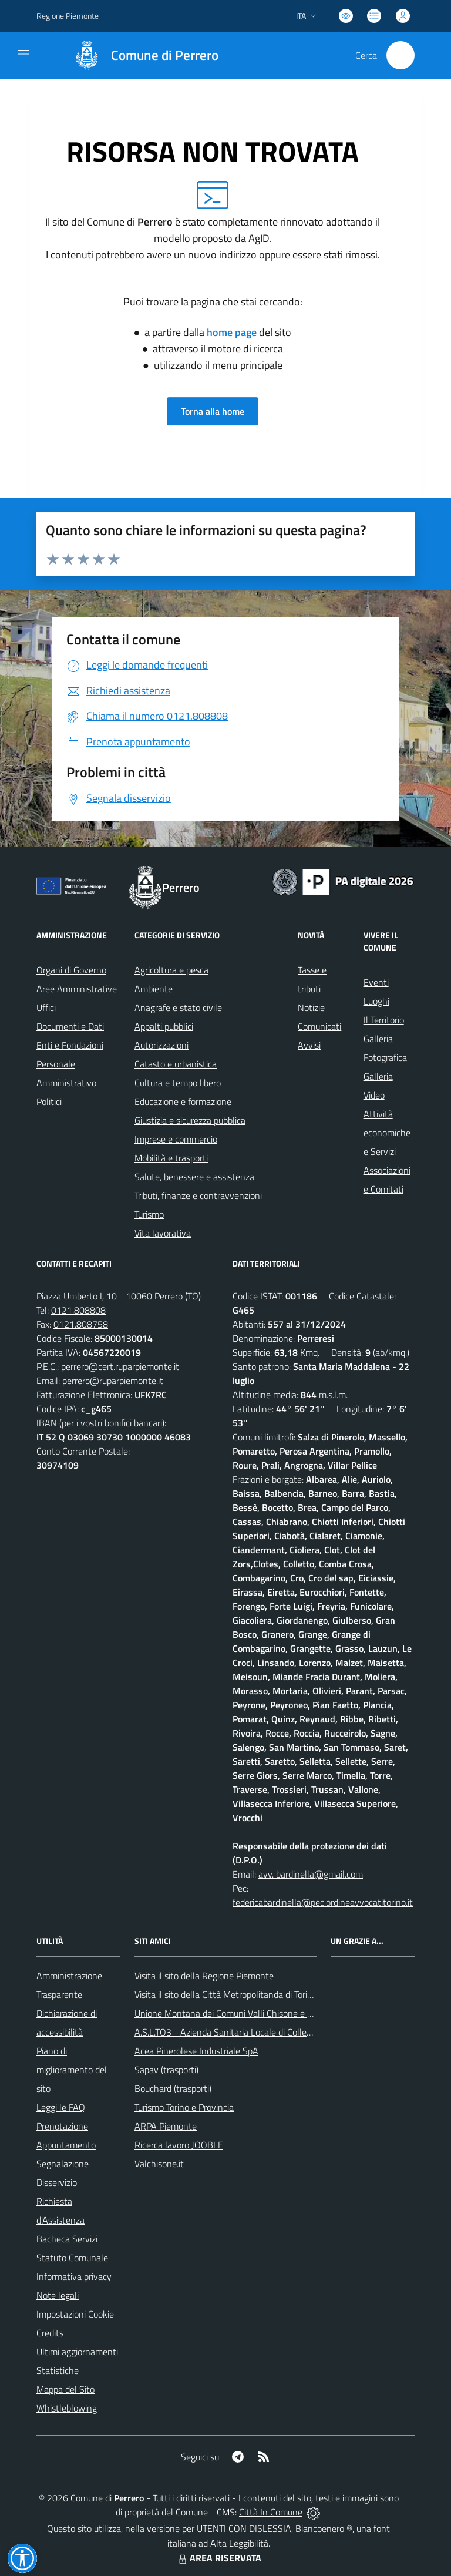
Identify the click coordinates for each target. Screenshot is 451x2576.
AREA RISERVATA (218, 2558)
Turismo (149, 1214)
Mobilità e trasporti (171, 1158)
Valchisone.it (159, 2164)
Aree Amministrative (76, 989)
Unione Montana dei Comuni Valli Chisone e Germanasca (245, 2013)
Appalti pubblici (163, 1026)
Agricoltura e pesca (171, 970)
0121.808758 (80, 1324)
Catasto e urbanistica (175, 1064)
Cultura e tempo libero (177, 1083)
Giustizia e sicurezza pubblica (189, 1120)
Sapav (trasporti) (166, 2070)
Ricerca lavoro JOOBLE (178, 2145)
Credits (49, 2333)
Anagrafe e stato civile (178, 1007)
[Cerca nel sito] (400, 55)
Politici (49, 1101)
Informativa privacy (74, 2276)
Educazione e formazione (182, 1101)
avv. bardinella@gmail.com (310, 1874)
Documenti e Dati (70, 1026)
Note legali (57, 2295)
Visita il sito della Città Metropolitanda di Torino (225, 1994)
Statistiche (57, 2370)
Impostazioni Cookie (75, 2314)
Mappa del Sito (65, 2389)
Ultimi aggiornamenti (77, 2352)
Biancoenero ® (323, 2528)
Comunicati (319, 1026)
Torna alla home (212, 411)
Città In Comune (270, 2512)
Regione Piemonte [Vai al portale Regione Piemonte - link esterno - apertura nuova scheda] (67, 15)
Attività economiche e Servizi (387, 1132)
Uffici (46, 1007)
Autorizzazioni (161, 1045)
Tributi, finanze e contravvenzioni (198, 1195)
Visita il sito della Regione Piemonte (204, 1976)
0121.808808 (78, 1310)
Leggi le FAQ (60, 2107)
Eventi (376, 982)
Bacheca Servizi (66, 2239)
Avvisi (309, 1045)
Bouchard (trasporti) (172, 2088)
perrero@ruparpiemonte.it (112, 1380)
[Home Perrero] (140, 55)
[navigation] (23, 54)
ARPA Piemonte (165, 2126)
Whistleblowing (66, 2408)
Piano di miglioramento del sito (71, 2069)
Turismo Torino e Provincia (184, 2107)
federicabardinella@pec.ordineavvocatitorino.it (323, 1902)
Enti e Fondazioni (69, 1045)
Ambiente (153, 989)
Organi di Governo (71, 970)
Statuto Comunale (72, 2258)
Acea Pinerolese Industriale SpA (196, 2051)
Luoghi (376, 1001)
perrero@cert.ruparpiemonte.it (120, 1366)
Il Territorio (384, 1020)
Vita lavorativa (162, 1233)
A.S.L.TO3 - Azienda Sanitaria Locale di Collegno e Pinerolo (248, 2032)
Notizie (311, 1007)
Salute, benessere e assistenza (194, 1177)
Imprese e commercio (175, 1139)
